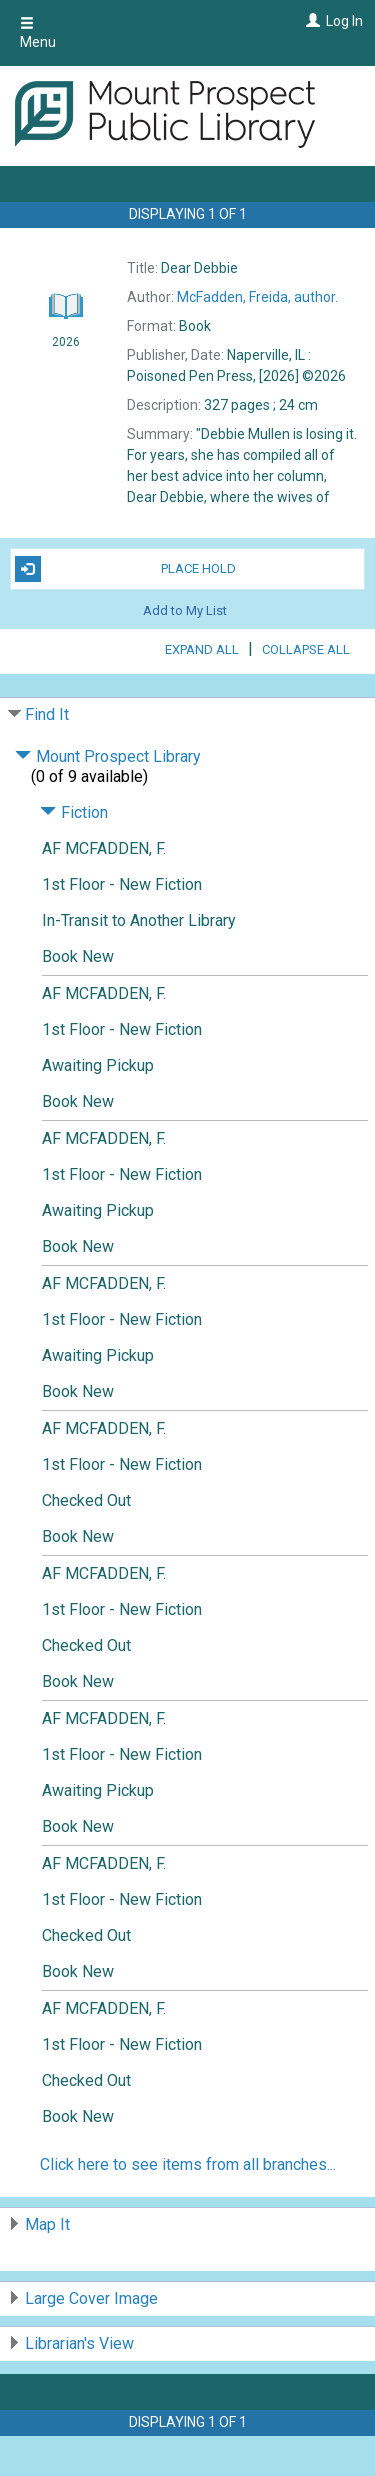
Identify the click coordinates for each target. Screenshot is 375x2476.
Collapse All (306, 649)
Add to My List (185, 610)
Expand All (202, 649)
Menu (38, 33)
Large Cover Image (91, 2298)
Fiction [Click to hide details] (74, 812)
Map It (47, 2224)
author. (257, 297)
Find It (47, 714)
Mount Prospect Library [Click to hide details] (108, 756)
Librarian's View (79, 2343)
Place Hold (126, 569)
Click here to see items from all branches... (188, 2164)
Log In (344, 21)
